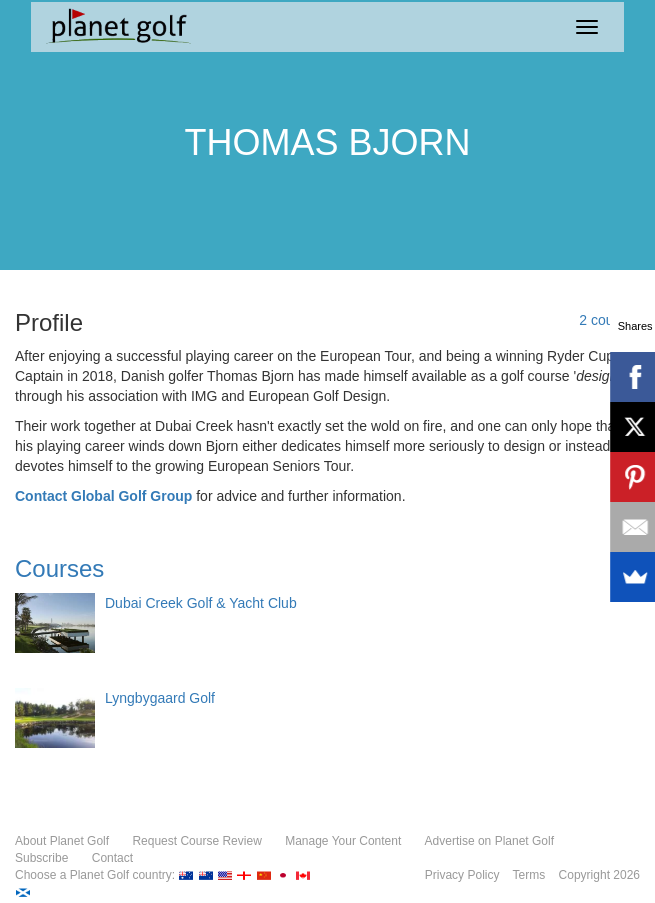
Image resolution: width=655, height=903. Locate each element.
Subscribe (41, 858)
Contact (112, 858)
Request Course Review (196, 841)
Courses (59, 568)
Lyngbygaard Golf (160, 698)
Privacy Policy (462, 875)
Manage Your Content (343, 841)
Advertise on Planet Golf (489, 841)
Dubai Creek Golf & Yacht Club (201, 603)
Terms (529, 875)
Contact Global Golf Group (103, 496)
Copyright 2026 (599, 875)
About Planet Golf (62, 841)
